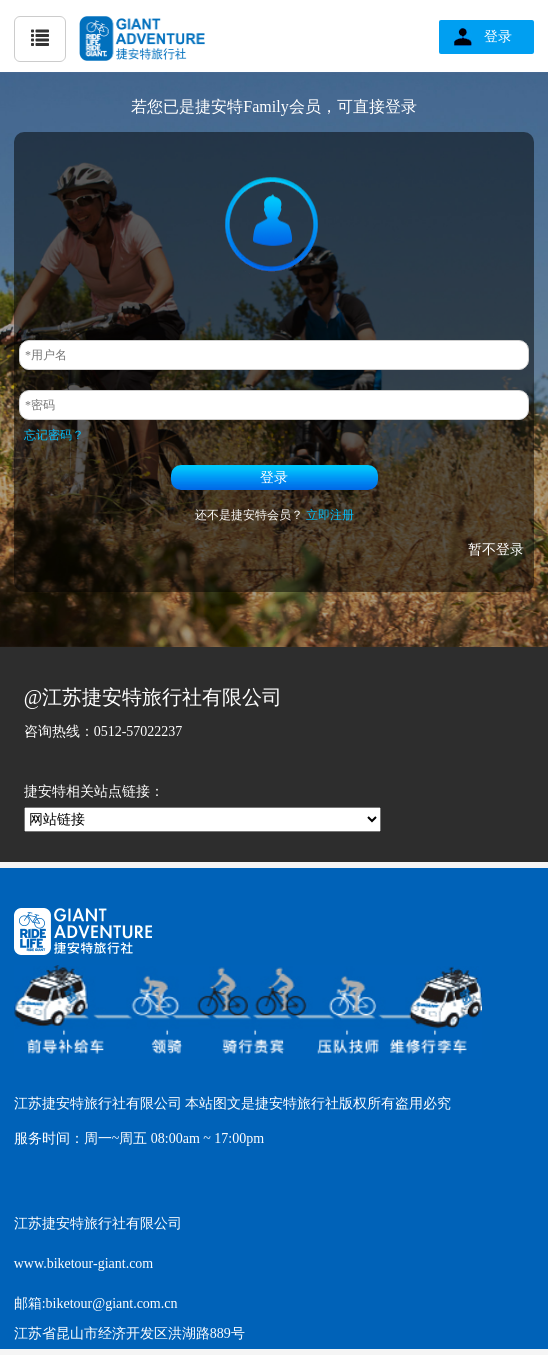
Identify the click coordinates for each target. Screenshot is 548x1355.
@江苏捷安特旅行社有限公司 (153, 697)
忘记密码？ (54, 435)
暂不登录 (496, 549)
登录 (498, 36)
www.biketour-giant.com (84, 1263)
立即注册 (330, 515)
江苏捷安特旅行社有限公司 (98, 1223)
